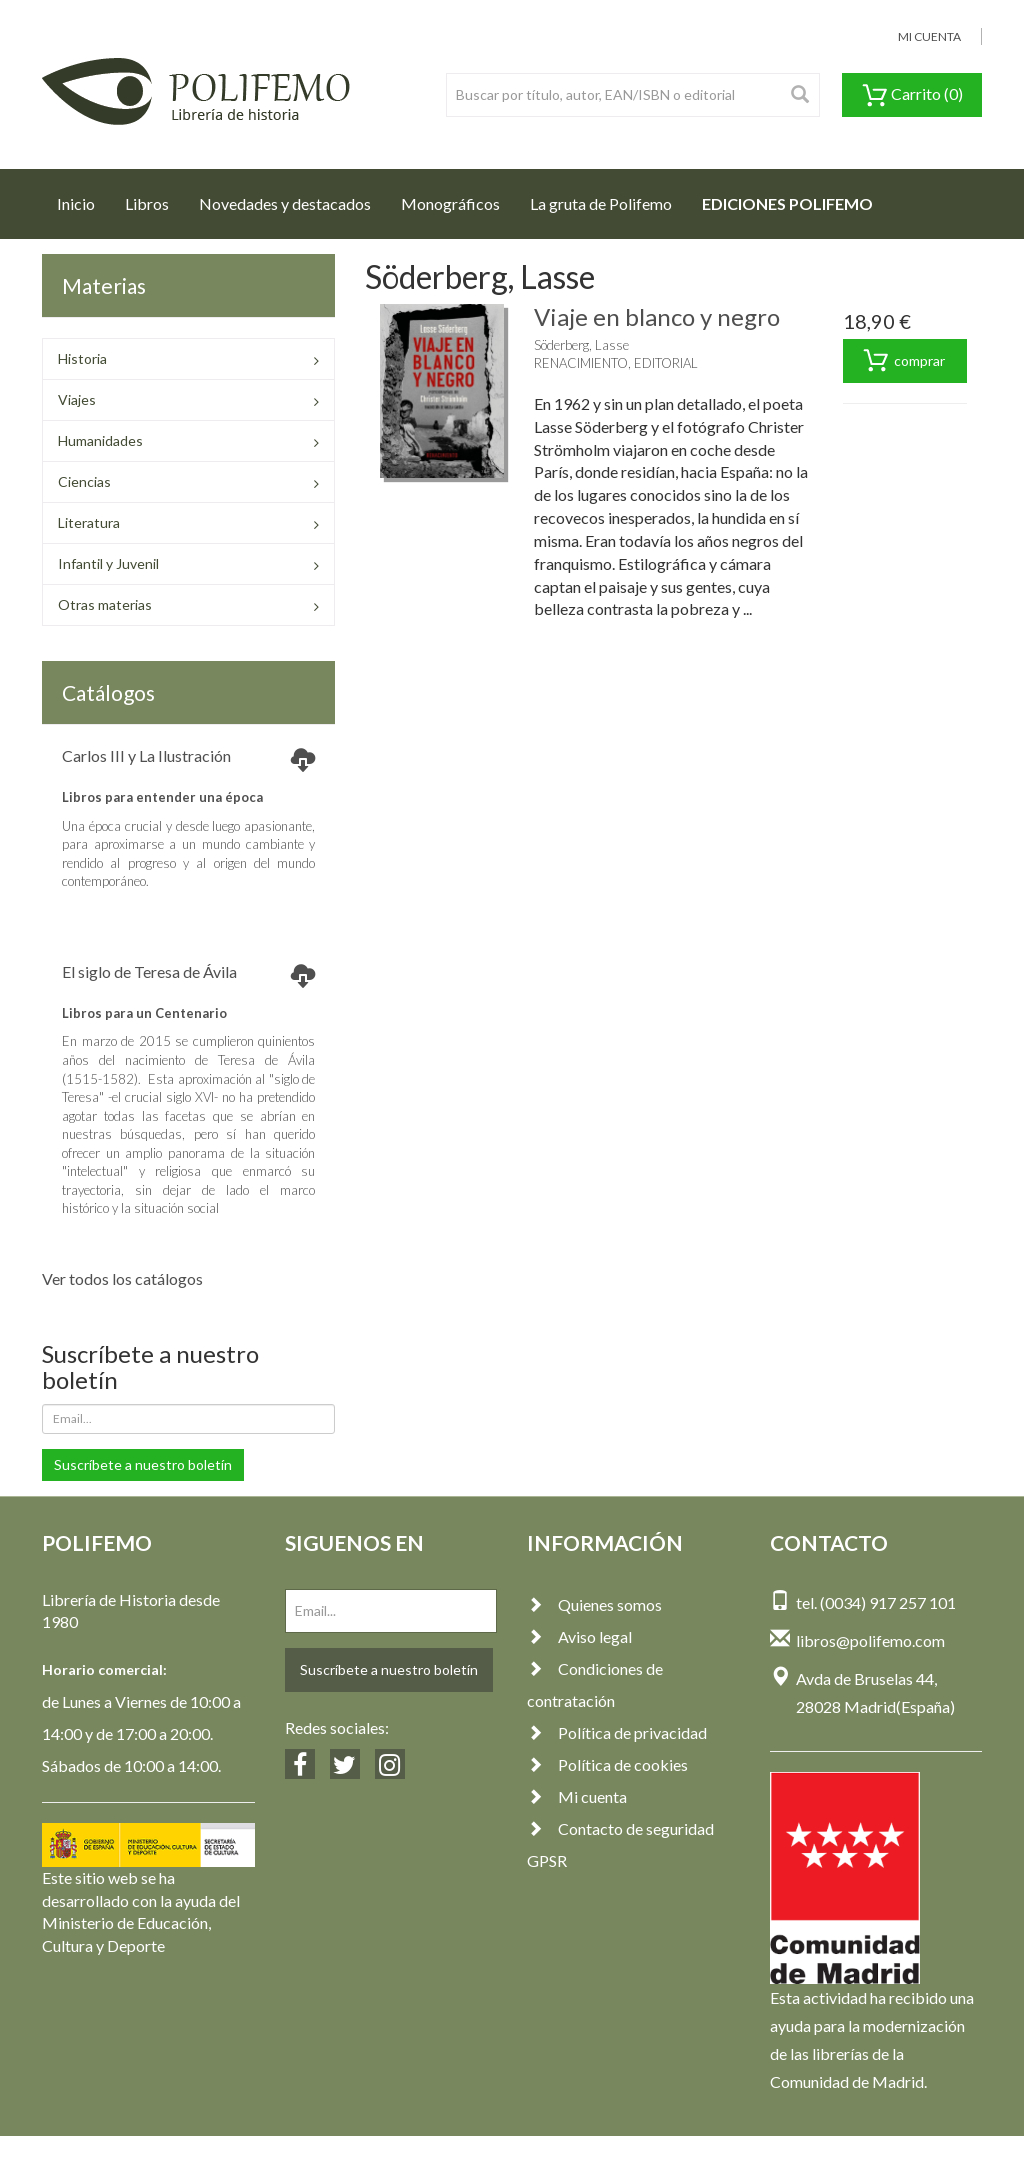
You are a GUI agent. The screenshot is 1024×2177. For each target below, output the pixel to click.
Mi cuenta (577, 1796)
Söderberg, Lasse (581, 345)
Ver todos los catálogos (122, 1278)
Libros (147, 203)
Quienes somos (594, 1604)
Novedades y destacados (285, 203)
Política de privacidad (617, 1732)
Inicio (83, 198)
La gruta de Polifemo (601, 203)
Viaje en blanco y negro (657, 316)
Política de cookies (607, 1764)
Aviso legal (579, 1636)
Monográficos (450, 203)
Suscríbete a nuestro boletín (143, 1464)
